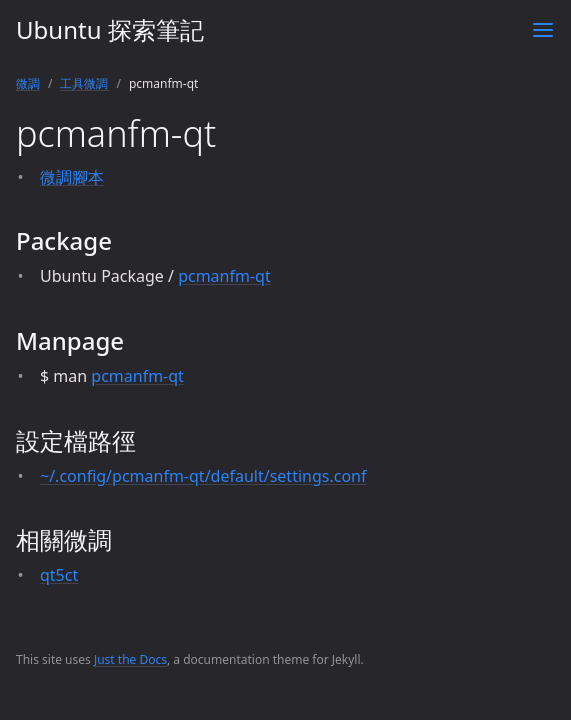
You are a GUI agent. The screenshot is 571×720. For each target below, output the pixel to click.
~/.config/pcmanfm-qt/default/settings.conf (203, 476)
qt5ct (59, 575)
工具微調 (84, 83)
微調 (28, 83)
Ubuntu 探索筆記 (110, 29)
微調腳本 (72, 177)
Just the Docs (130, 659)
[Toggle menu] (543, 30)
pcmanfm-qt (224, 276)
